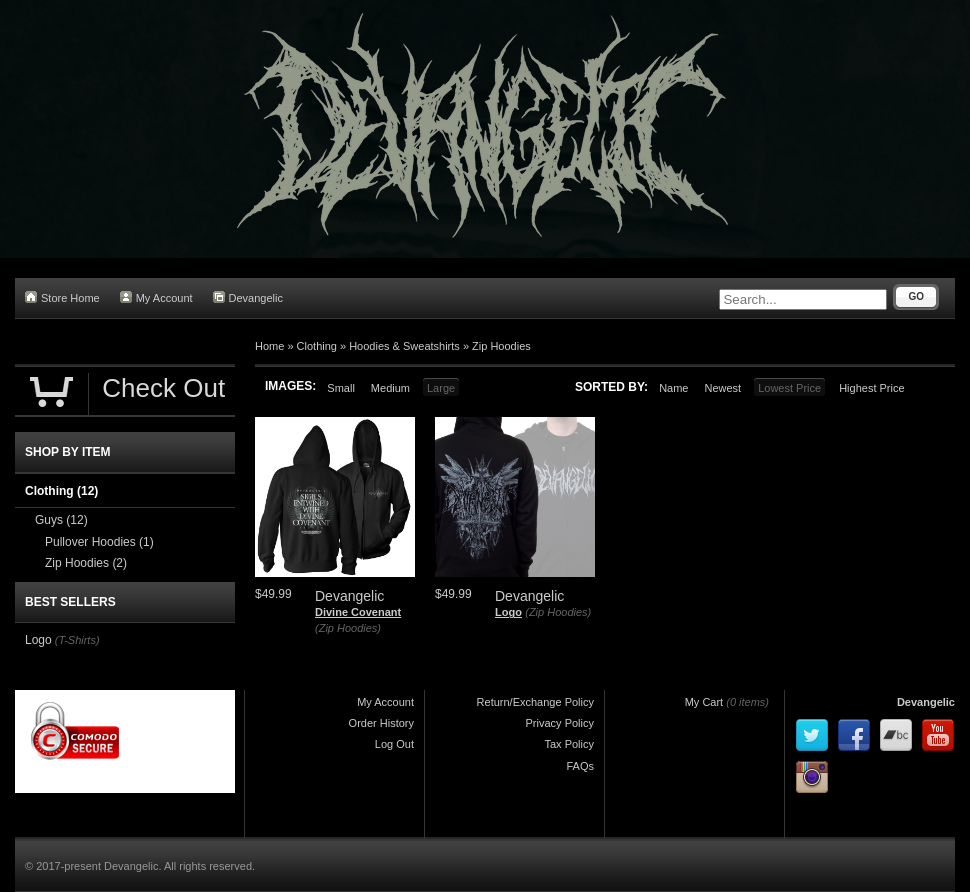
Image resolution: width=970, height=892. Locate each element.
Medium (390, 388)
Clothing (317, 346)
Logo (508, 612)
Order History (381, 723)
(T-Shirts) (77, 640)
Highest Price (871, 388)
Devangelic (248, 297)
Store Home (62, 297)
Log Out (394, 744)
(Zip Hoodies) (348, 628)
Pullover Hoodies (99, 542)
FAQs (580, 766)
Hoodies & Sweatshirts (404, 346)
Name (673, 388)
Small (341, 388)
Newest (722, 388)
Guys (61, 520)
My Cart (704, 702)
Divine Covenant (358, 612)
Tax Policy (569, 744)
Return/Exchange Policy (535, 702)
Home (269, 346)
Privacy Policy (560, 723)
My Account (156, 297)
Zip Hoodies (501, 346)
